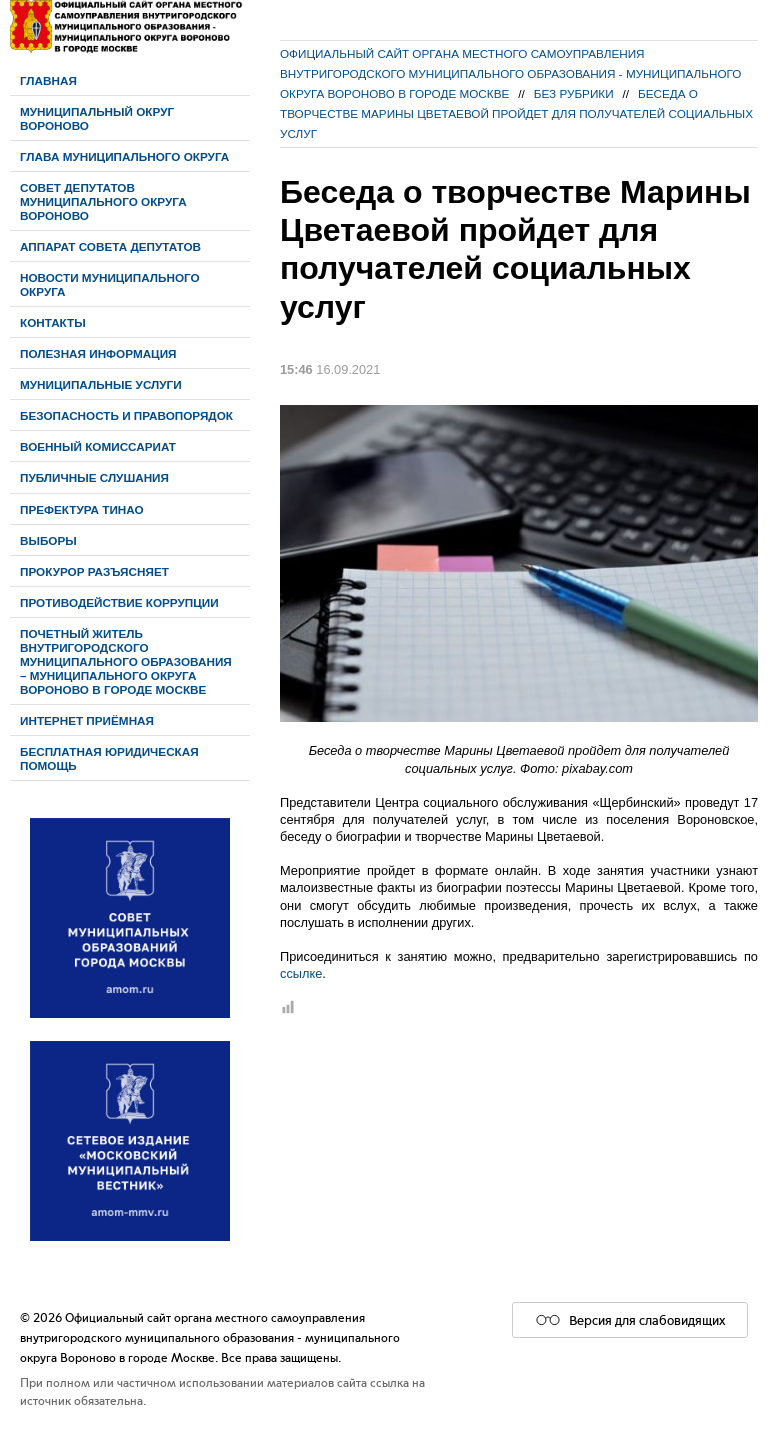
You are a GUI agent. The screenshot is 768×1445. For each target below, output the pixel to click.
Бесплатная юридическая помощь (109, 758)
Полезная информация (98, 353)
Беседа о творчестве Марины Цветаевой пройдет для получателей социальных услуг (516, 113)
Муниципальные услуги (101, 384)
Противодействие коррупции (119, 602)
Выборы (48, 540)
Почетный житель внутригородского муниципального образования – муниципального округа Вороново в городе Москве (126, 661)
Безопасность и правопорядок (126, 415)
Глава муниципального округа (124, 156)
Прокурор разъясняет (94, 571)
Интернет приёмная (87, 720)
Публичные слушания (94, 477)
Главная (48, 80)
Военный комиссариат (98, 446)
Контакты (53, 322)
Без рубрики (574, 93)
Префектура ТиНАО (82, 509)
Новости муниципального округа (110, 284)
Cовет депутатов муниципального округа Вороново (103, 201)
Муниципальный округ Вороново (97, 118)
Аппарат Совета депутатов (110, 246)
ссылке (301, 973)
